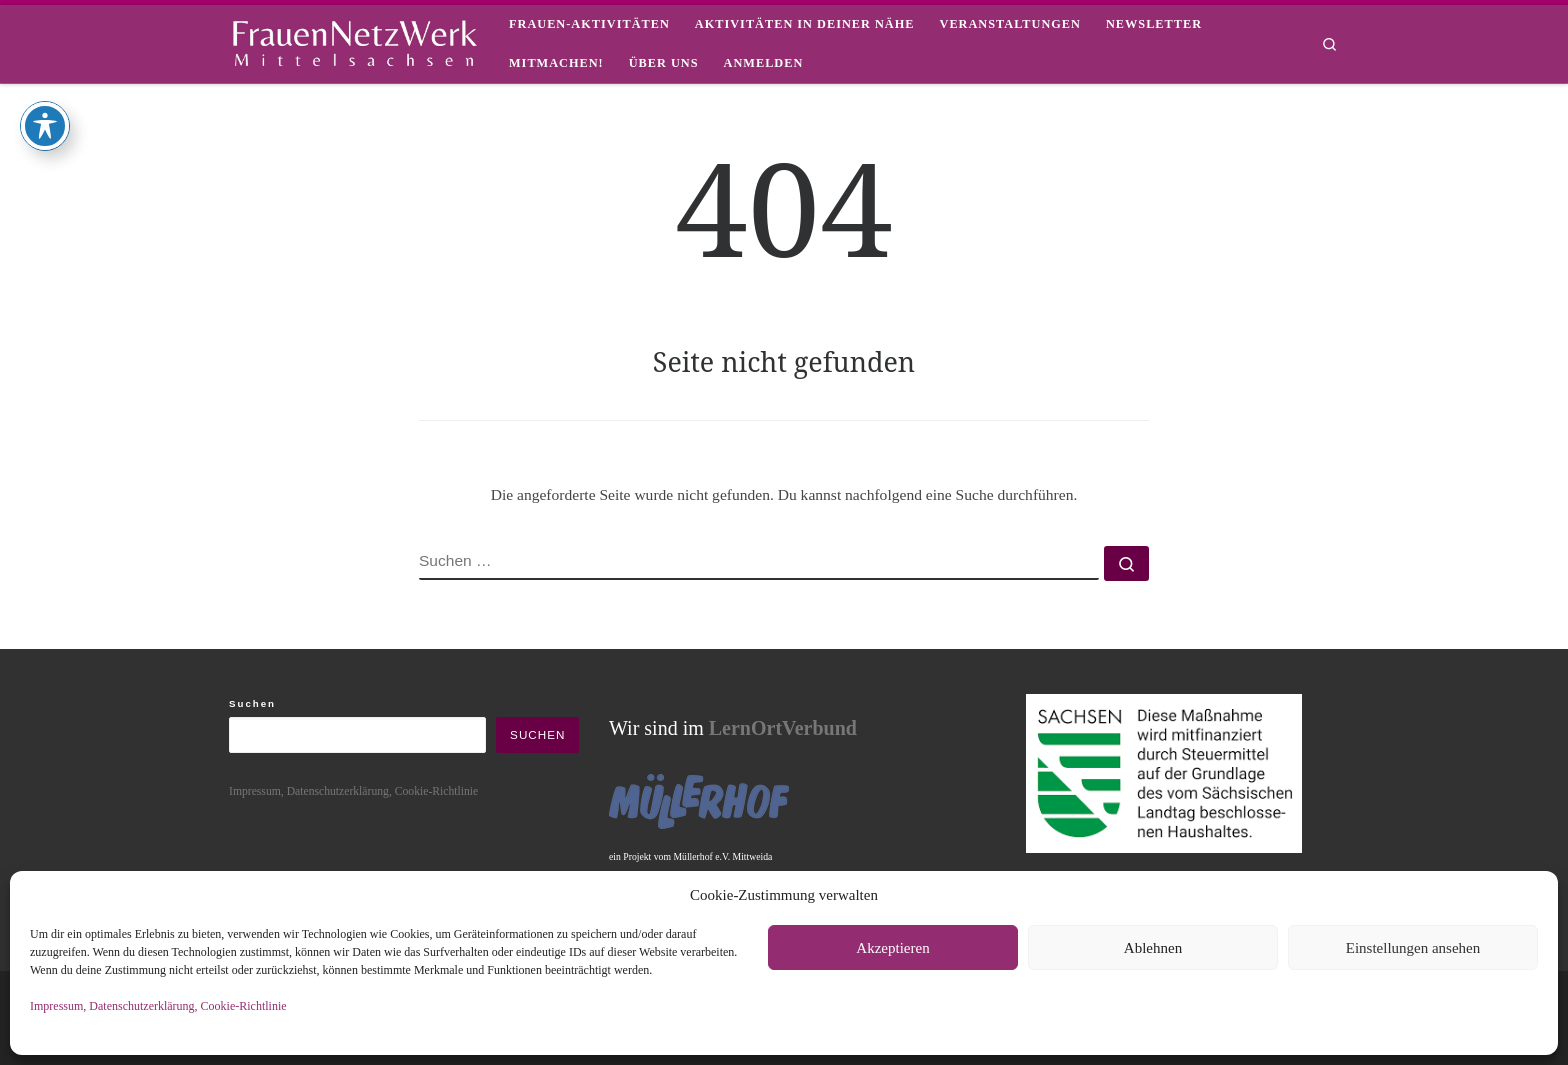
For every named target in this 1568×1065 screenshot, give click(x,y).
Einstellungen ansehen (1413, 948)
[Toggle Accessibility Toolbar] (45, 68)
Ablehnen (1153, 948)
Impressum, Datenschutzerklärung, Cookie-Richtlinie (158, 1006)
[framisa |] (354, 40)
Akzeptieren (892, 948)
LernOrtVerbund (783, 728)
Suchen (252, 703)
